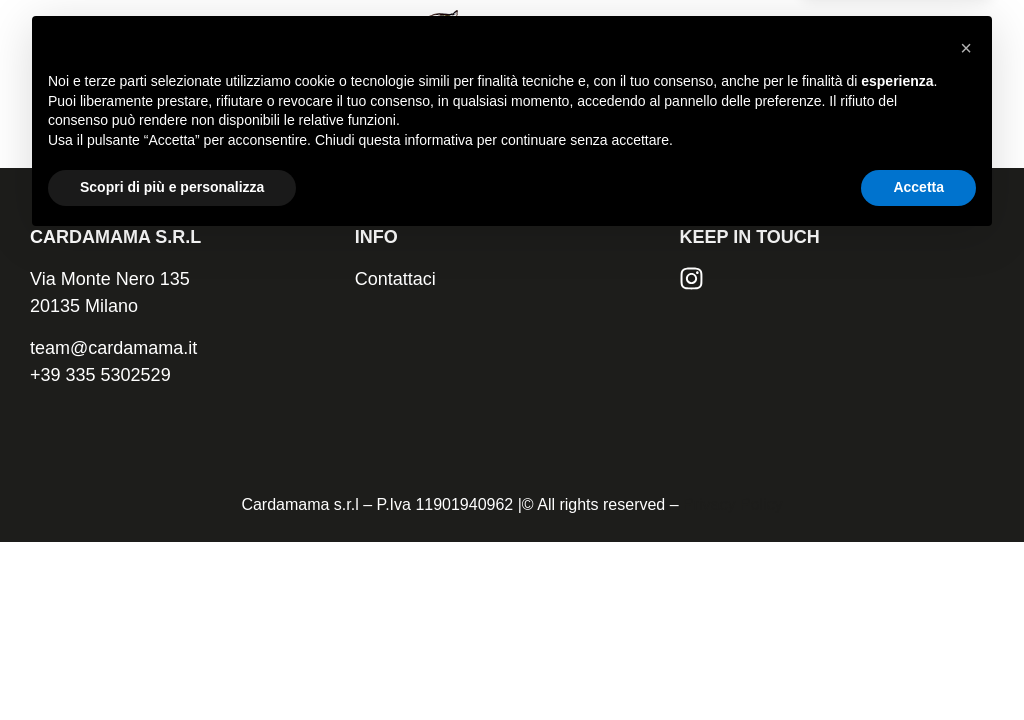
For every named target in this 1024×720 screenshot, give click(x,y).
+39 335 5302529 (100, 375)
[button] (966, 526)
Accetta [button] (918, 665)
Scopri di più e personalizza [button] (172, 665)
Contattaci (395, 279)
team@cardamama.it (113, 348)
